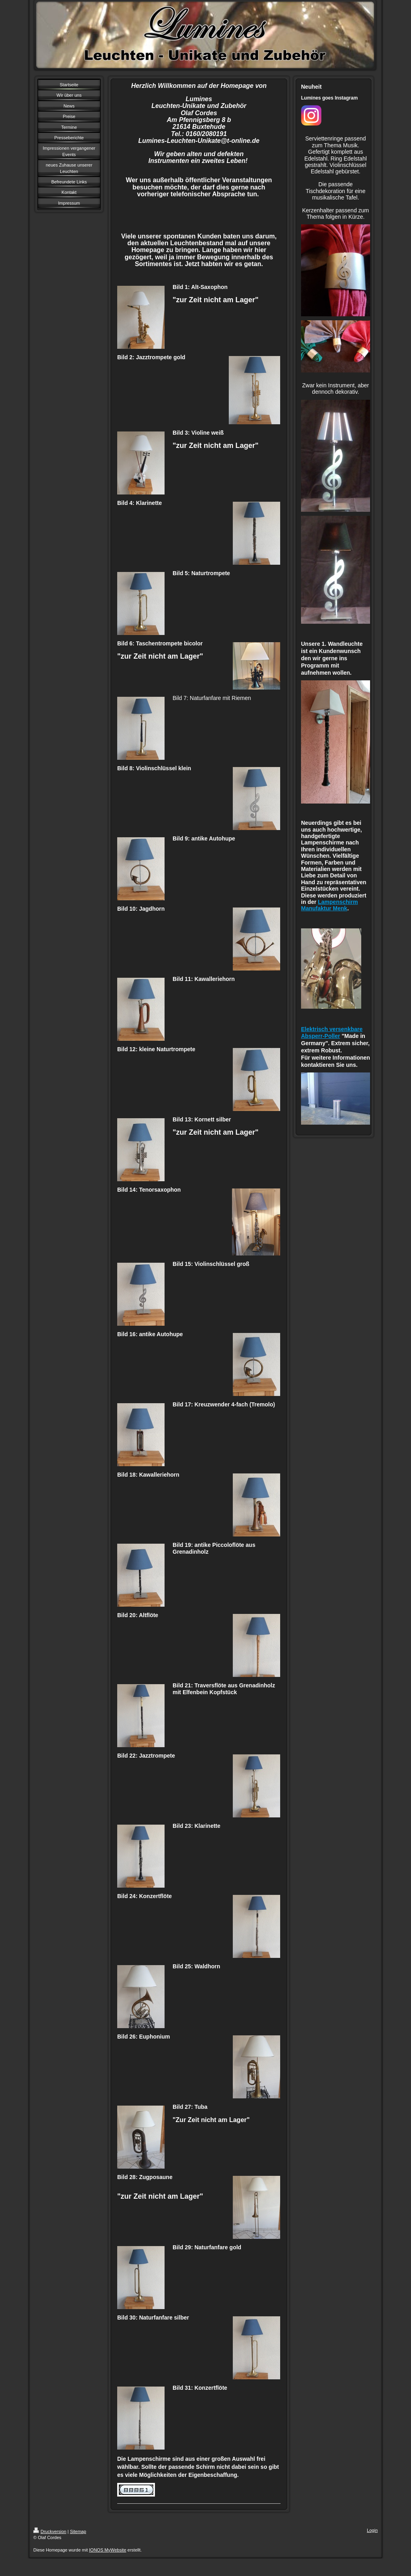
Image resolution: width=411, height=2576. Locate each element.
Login (372, 2530)
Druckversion (49, 2531)
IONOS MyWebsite (107, 2550)
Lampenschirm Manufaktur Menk (329, 905)
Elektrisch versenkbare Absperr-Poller (331, 1033)
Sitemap (78, 2531)
